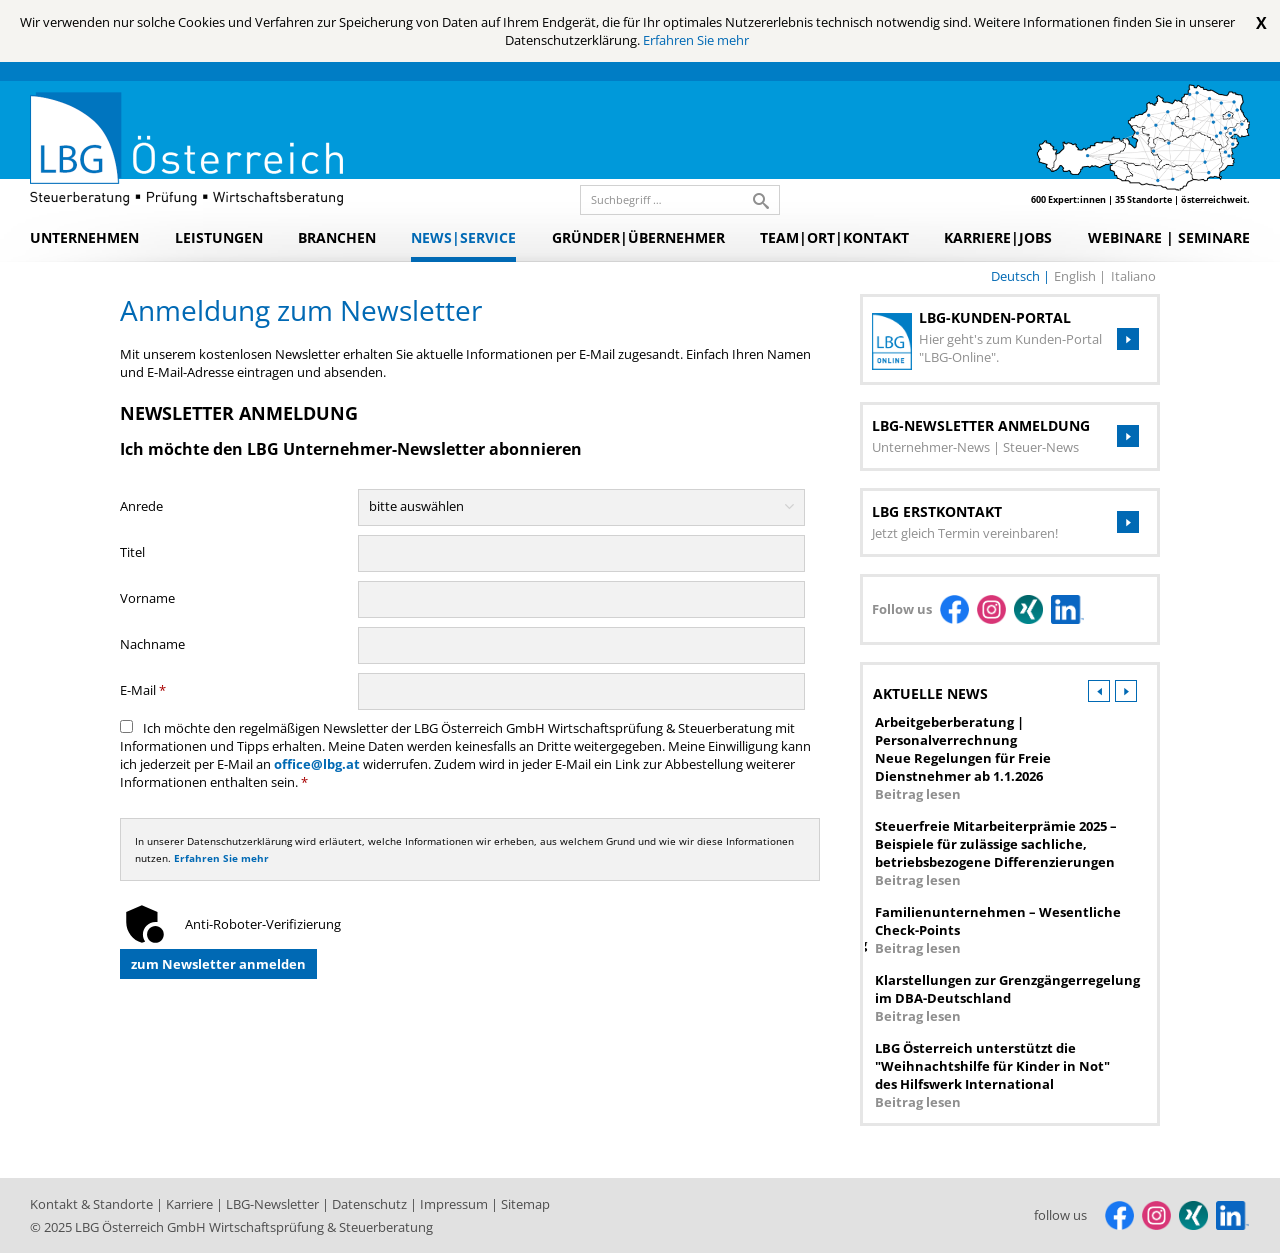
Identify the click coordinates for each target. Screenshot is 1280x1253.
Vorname (147, 598)
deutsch (1017, 276)
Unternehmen (84, 237)
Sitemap (525, 1204)
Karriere (191, 1204)
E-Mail (143, 690)
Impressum (455, 1204)
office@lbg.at (317, 764)
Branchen (337, 237)
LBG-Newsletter (274, 1204)
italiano (1133, 276)
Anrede (141, 506)
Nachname (152, 644)
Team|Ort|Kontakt (834, 237)
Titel (132, 552)
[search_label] (672, 200)
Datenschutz (371, 1204)
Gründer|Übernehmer (638, 237)
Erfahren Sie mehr (696, 40)
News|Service (463, 237)
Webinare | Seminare (1169, 237)
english (1076, 276)
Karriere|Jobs (998, 237)
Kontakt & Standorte (93, 1204)
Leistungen (219, 237)
